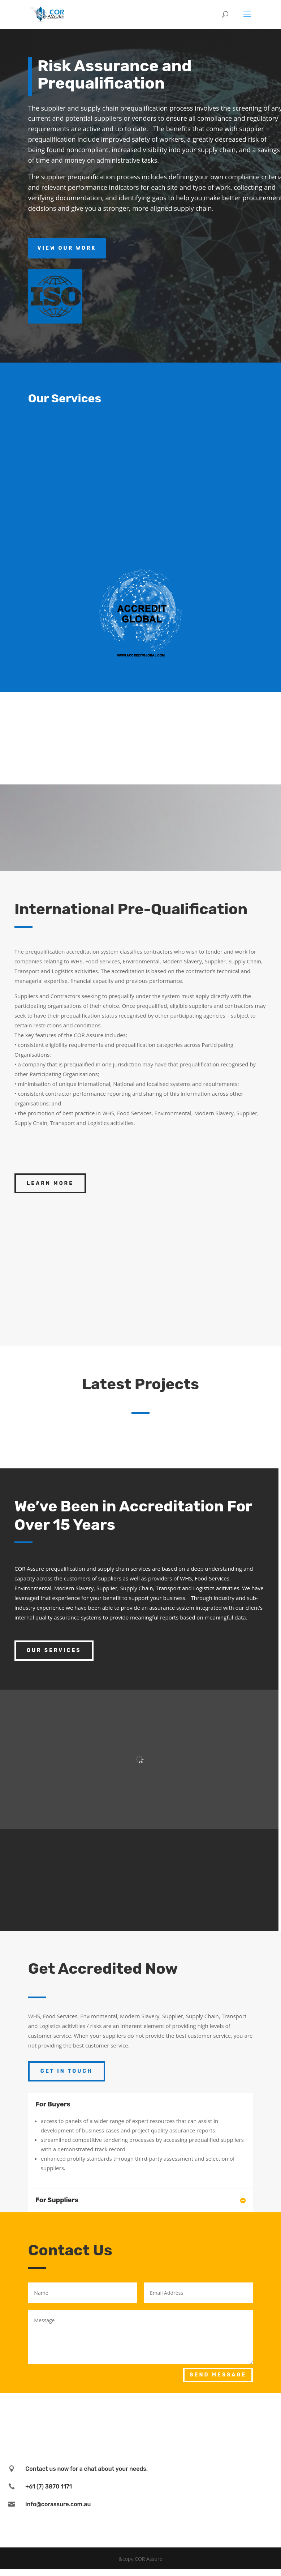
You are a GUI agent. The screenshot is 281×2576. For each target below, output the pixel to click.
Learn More (50, 1183)
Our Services (54, 1650)
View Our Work (67, 248)
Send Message (218, 2375)
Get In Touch (66, 2071)
